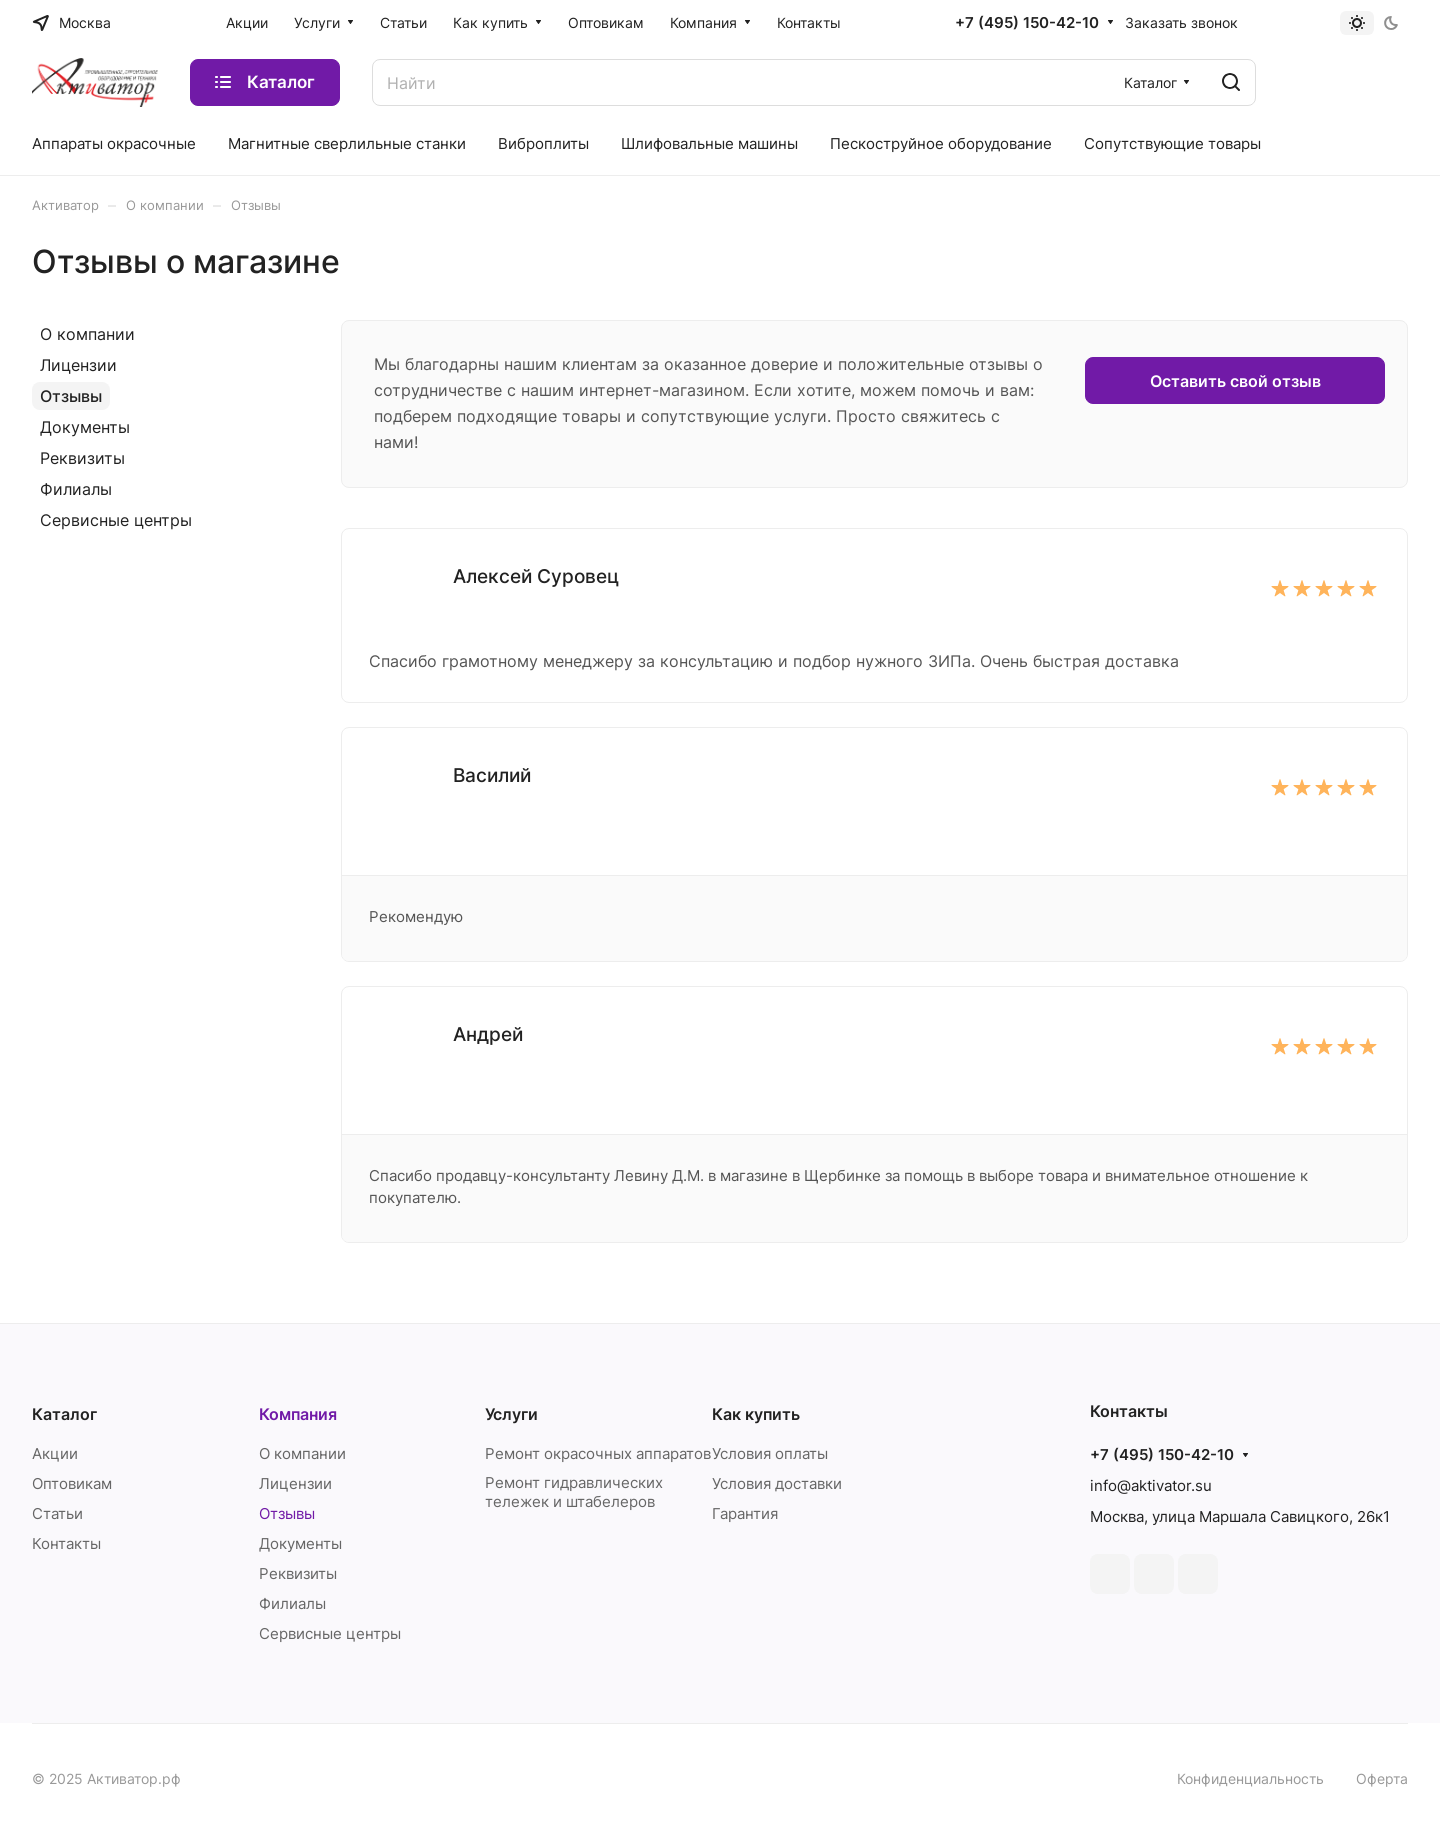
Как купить (756, 1414)
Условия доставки (777, 1483)
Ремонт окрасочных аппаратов (598, 1453)
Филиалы (76, 489)
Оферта (1382, 1778)
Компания (298, 1414)
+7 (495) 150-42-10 (1027, 23)
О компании (87, 334)
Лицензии (78, 365)
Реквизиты (82, 458)
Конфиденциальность (1250, 1778)
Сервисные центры (116, 520)
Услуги (511, 1414)
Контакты (66, 1543)
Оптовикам (72, 1483)
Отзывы (71, 396)
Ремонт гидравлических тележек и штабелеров (574, 1492)
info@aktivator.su (1151, 1485)
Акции (55, 1453)
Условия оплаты (770, 1453)
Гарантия (745, 1513)
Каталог (64, 1414)
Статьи (57, 1513)
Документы (85, 427)
